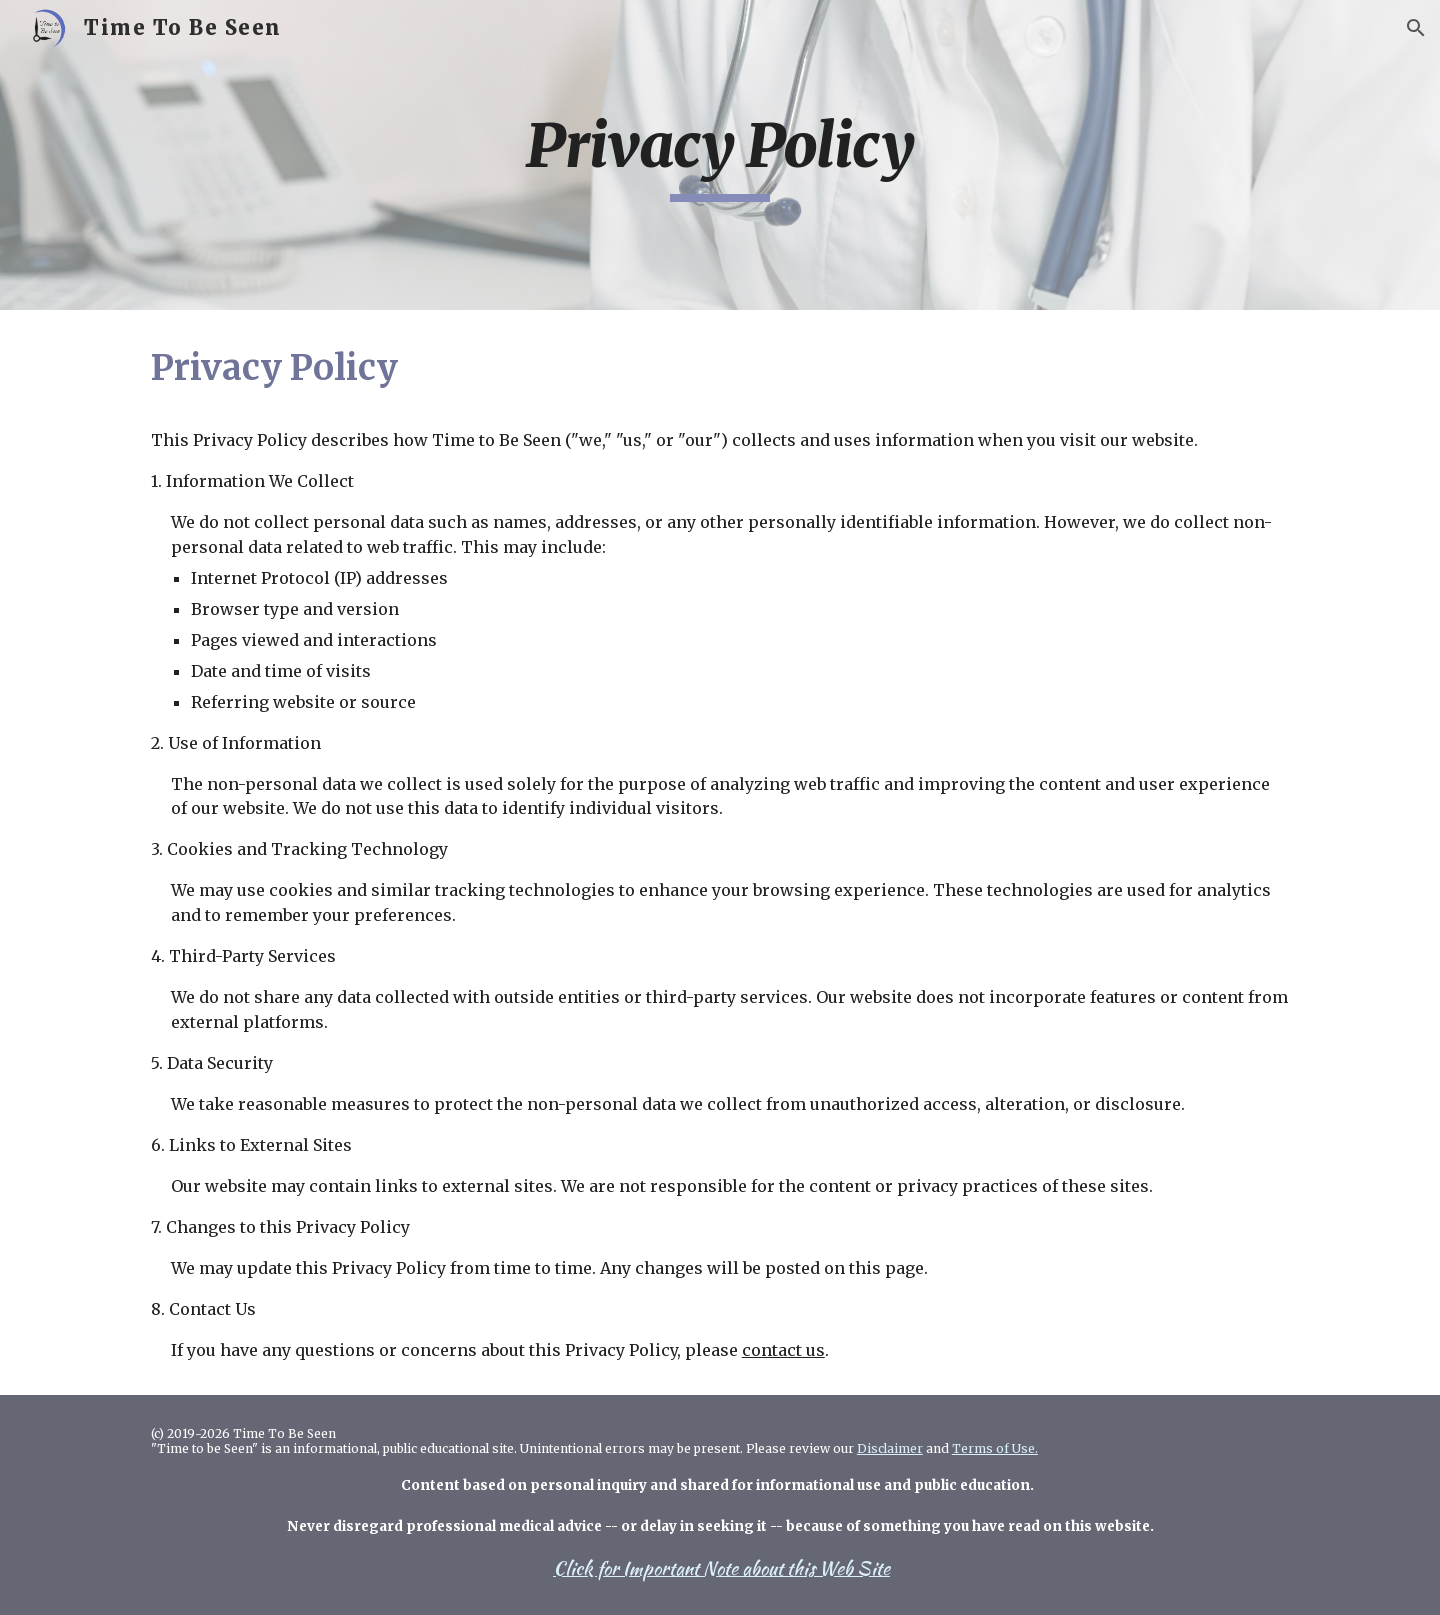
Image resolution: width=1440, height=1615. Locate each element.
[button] (1416, 28)
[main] (720, 155)
